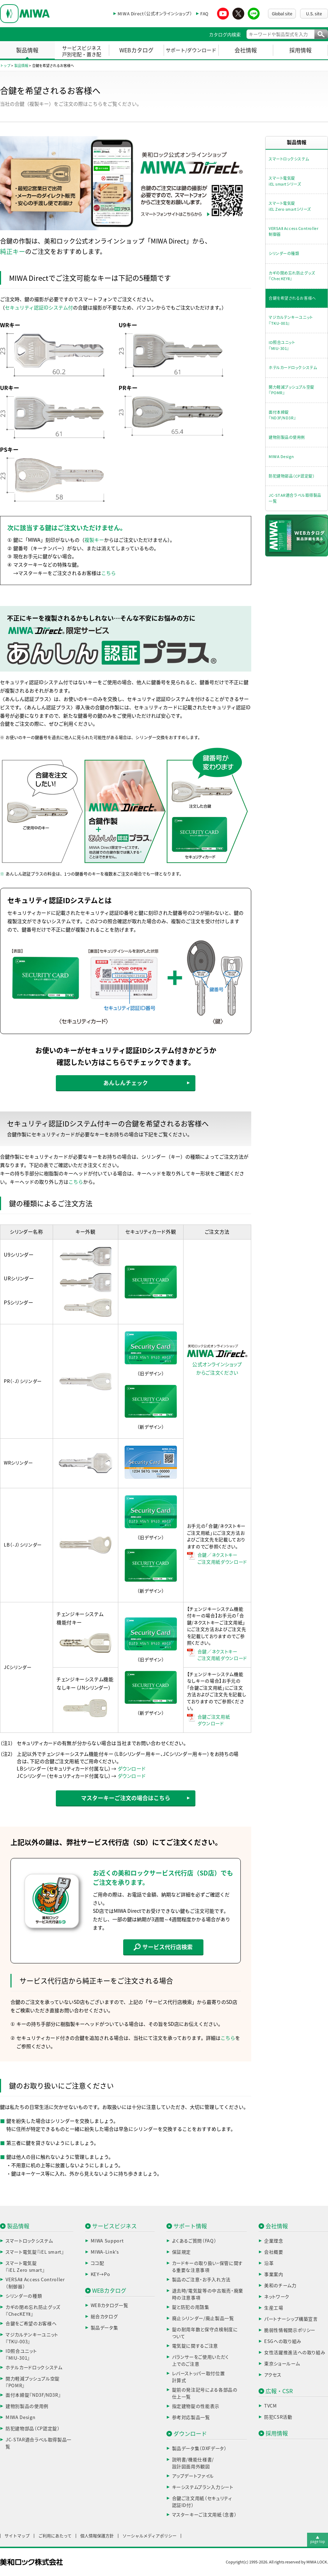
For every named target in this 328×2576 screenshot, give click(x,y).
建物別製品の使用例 (287, 437)
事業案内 (273, 2274)
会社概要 (273, 2252)
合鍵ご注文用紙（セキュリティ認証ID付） (202, 2502)
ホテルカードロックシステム (293, 367)
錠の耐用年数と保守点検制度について (205, 2333)
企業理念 (273, 2241)
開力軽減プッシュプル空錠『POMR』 (291, 390)
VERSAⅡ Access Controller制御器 (293, 231)
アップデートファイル (193, 2476)
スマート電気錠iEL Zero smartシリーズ (290, 206)
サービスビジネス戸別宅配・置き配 (81, 51)
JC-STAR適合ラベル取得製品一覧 (295, 498)
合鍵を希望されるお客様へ (292, 298)
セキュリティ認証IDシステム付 (39, 307)
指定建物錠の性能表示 (196, 2406)
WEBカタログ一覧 (109, 2305)
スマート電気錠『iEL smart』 (35, 2252)
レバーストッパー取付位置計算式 (198, 2377)
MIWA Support (107, 2241)
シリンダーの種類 (284, 253)
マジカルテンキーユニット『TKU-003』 (291, 320)
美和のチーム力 (280, 2285)
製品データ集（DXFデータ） (199, 2448)
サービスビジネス (114, 2226)
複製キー (94, 540)
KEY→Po (100, 2274)
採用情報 (300, 50)
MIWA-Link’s (105, 2252)
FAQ (204, 14)
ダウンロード (132, 1768)
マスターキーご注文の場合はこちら (125, 1798)
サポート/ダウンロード (191, 50)
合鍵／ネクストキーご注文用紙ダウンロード (222, 1558)
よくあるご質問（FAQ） (194, 2241)
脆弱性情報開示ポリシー (289, 2330)
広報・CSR (279, 2391)
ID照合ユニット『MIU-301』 (282, 345)
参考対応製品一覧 (191, 2417)
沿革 (269, 2263)
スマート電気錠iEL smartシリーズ (285, 181)
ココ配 (97, 2263)
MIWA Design (281, 456)
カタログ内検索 (225, 34)
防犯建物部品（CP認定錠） (292, 476)
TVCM (270, 2406)
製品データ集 (104, 2328)
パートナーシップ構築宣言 (291, 2319)
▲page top (317, 2539)
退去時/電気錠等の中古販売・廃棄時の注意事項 (207, 2294)
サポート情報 (190, 2226)
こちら (108, 573)
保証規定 (181, 2252)
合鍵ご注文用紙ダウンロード (213, 1720)
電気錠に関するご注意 (195, 2346)
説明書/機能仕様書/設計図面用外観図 (193, 2463)
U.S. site (314, 14)
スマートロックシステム (289, 159)
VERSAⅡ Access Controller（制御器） (35, 2283)
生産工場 (273, 2308)
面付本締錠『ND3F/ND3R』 (282, 415)
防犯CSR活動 (278, 2417)
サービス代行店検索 (163, 1947)
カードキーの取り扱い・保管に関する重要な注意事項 (207, 2266)
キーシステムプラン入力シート (202, 2487)
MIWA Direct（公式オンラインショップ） (155, 14)
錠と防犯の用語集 (190, 2307)
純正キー (12, 251)
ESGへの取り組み (282, 2341)
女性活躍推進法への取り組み (294, 2352)
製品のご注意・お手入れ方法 (201, 2279)
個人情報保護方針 (97, 2536)
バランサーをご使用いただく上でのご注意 (200, 2360)
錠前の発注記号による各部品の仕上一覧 (205, 2393)
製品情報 (27, 50)
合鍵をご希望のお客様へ (31, 2323)
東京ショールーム (282, 2363)
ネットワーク (277, 2296)
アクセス (273, 2375)
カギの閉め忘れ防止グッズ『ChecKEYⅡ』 (292, 276)
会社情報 (245, 50)
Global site (282, 14)
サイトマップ (17, 2536)
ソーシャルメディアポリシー (149, 2536)
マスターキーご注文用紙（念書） (204, 2515)
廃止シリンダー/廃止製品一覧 (203, 2318)
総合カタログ (104, 2316)
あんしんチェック (125, 1083)
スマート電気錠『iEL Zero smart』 (25, 2266)
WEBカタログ (136, 50)
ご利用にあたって (55, 2536)
